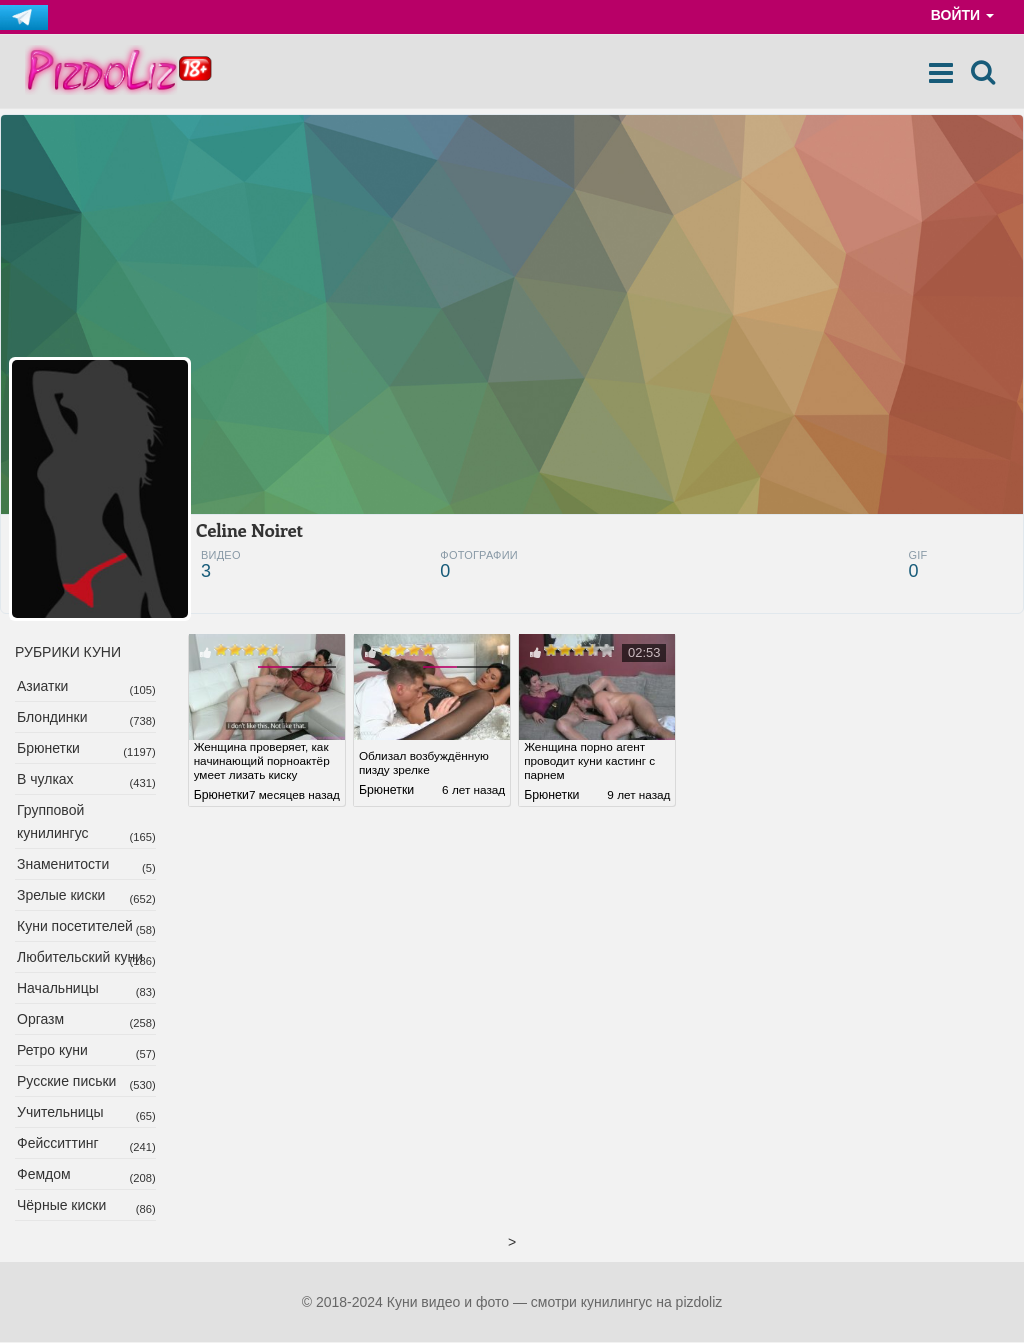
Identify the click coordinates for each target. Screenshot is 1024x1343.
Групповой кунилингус (53, 822)
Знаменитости (63, 865)
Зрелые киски (61, 896)
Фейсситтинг (58, 1144)
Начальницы (58, 989)
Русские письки (66, 1082)
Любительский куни (80, 958)
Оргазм (40, 1020)
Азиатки (42, 687)
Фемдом (44, 1175)
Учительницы (60, 1113)
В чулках (45, 780)
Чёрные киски (61, 1206)
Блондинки (52, 718)
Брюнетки (48, 749)
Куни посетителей (75, 927)
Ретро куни (52, 1051)
